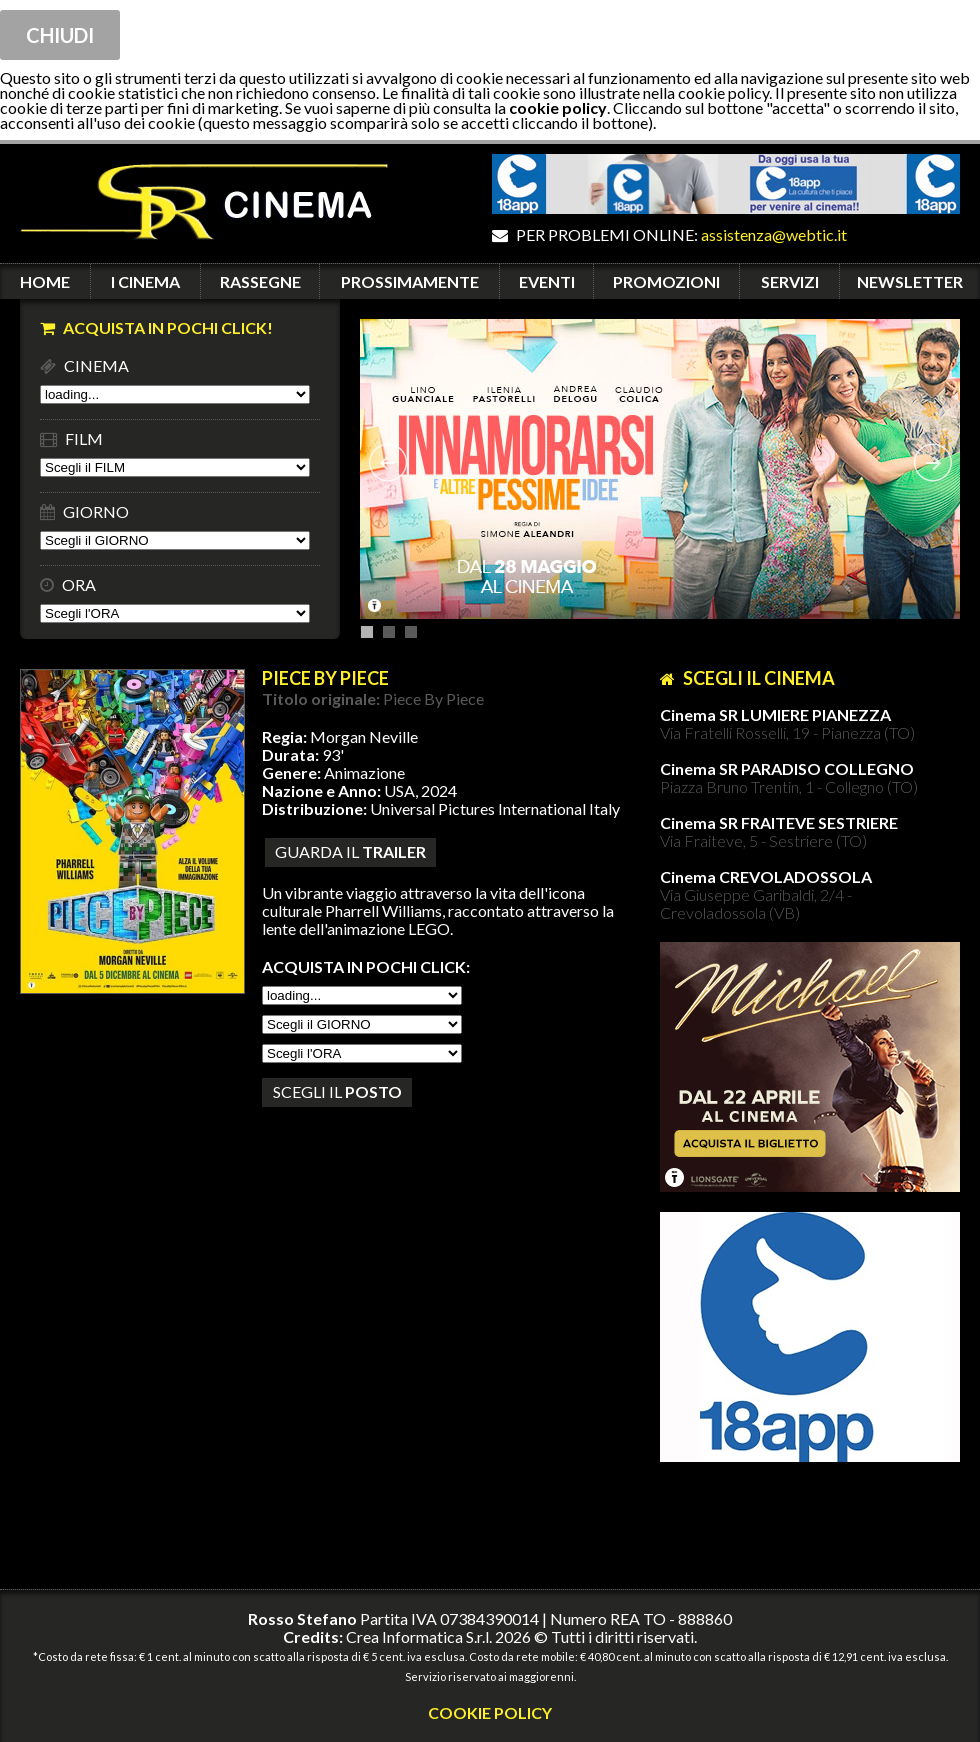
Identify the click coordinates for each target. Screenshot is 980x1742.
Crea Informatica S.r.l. (419, 1636)
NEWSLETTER (910, 281)
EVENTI (547, 281)
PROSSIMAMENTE (410, 281)
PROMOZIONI (666, 281)
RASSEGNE (260, 281)
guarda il (350, 851)
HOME (45, 281)
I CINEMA (145, 281)
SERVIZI (790, 281)
